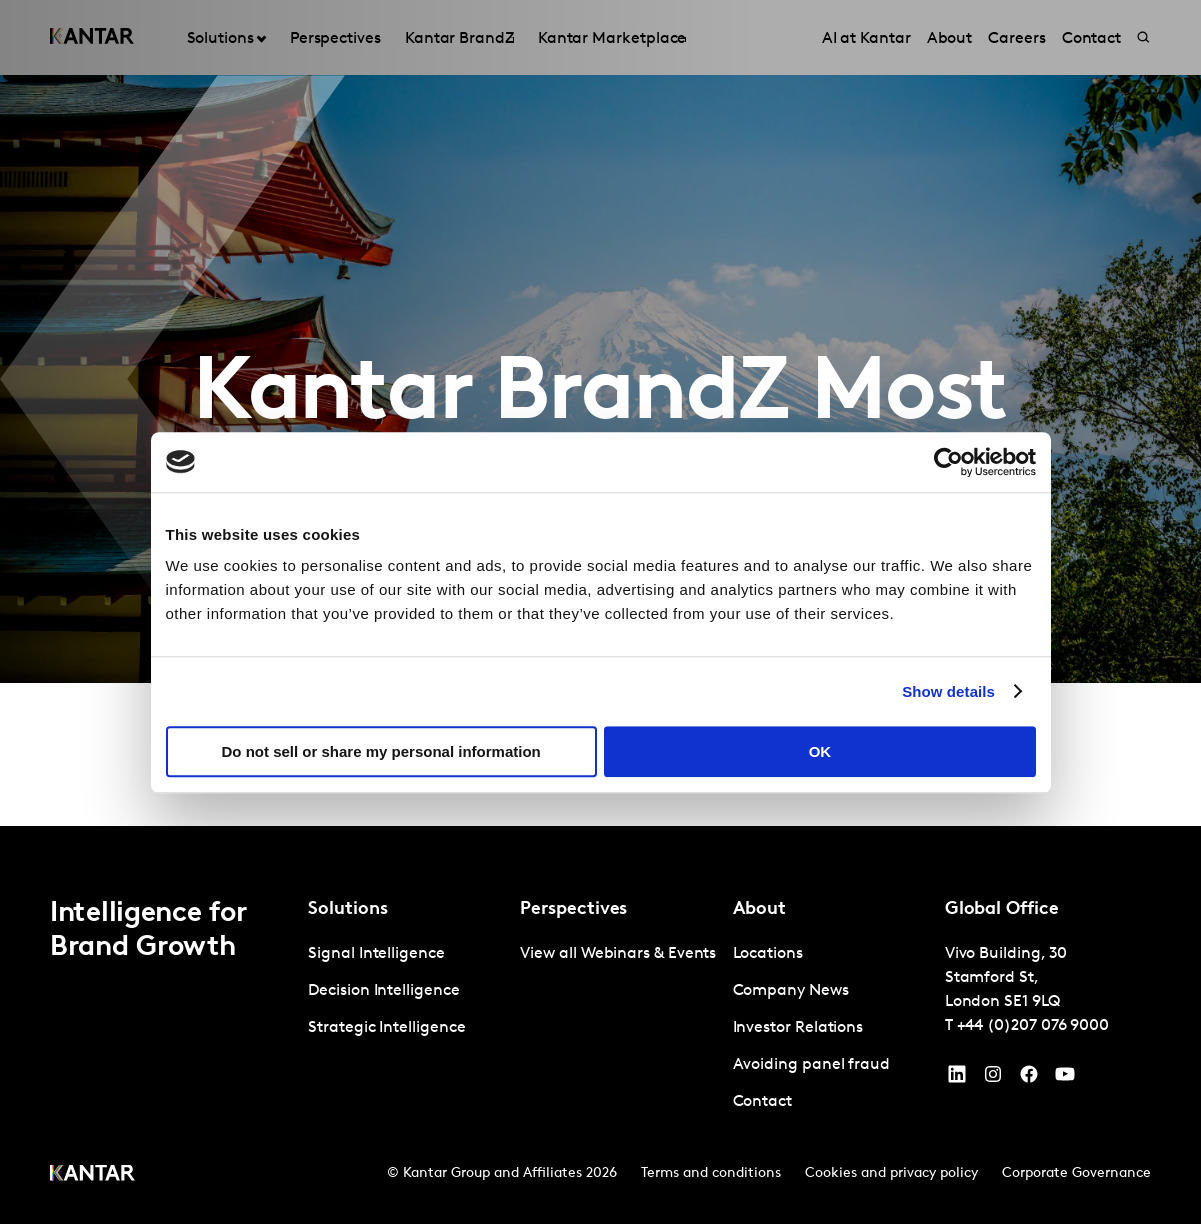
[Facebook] (1029, 1080)
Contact (762, 1103)
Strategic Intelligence (386, 1029)
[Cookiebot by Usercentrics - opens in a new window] (948, 462)
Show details (948, 691)
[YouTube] (957, 1080)
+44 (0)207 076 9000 (1033, 1027)
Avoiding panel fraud (811, 1066)
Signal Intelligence (376, 955)
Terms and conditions (711, 1174)
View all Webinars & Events (618, 955)
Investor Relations (798, 1029)
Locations (768, 955)
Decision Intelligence (383, 992)
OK (820, 751)
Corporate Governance (1076, 1174)
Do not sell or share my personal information (381, 751)
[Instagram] (993, 1080)
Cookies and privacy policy (891, 1174)
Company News (791, 992)
